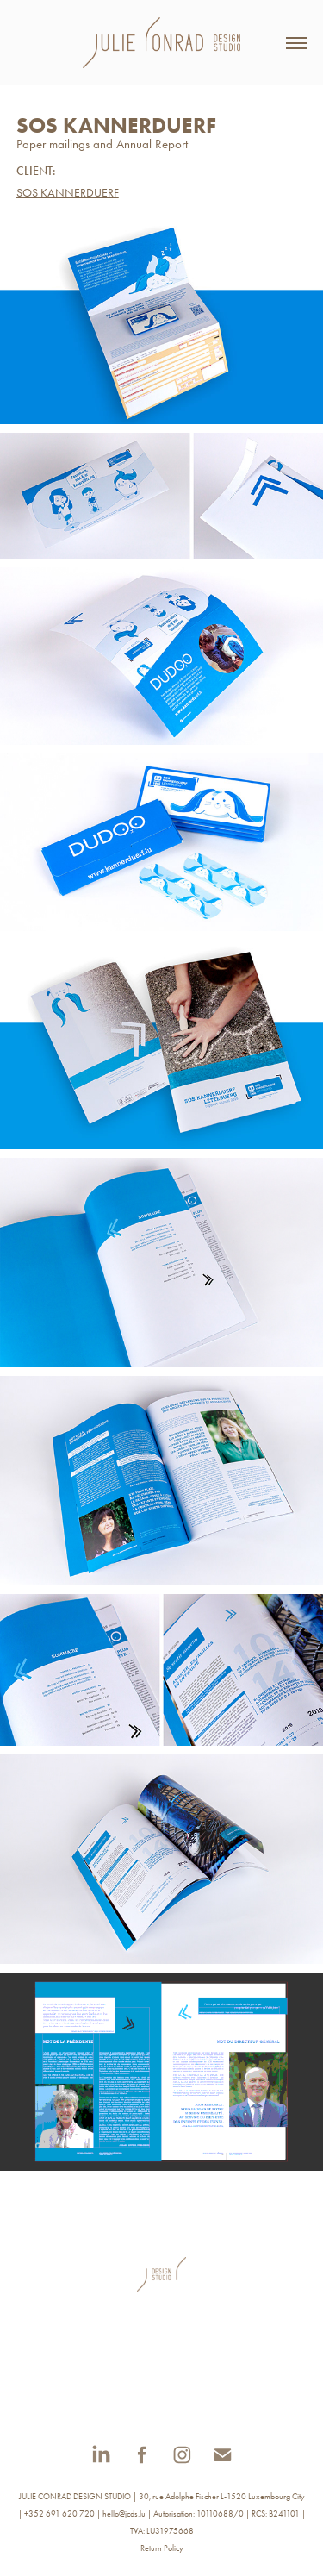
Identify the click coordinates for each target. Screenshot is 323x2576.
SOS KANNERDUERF (67, 192)
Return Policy (161, 2548)
